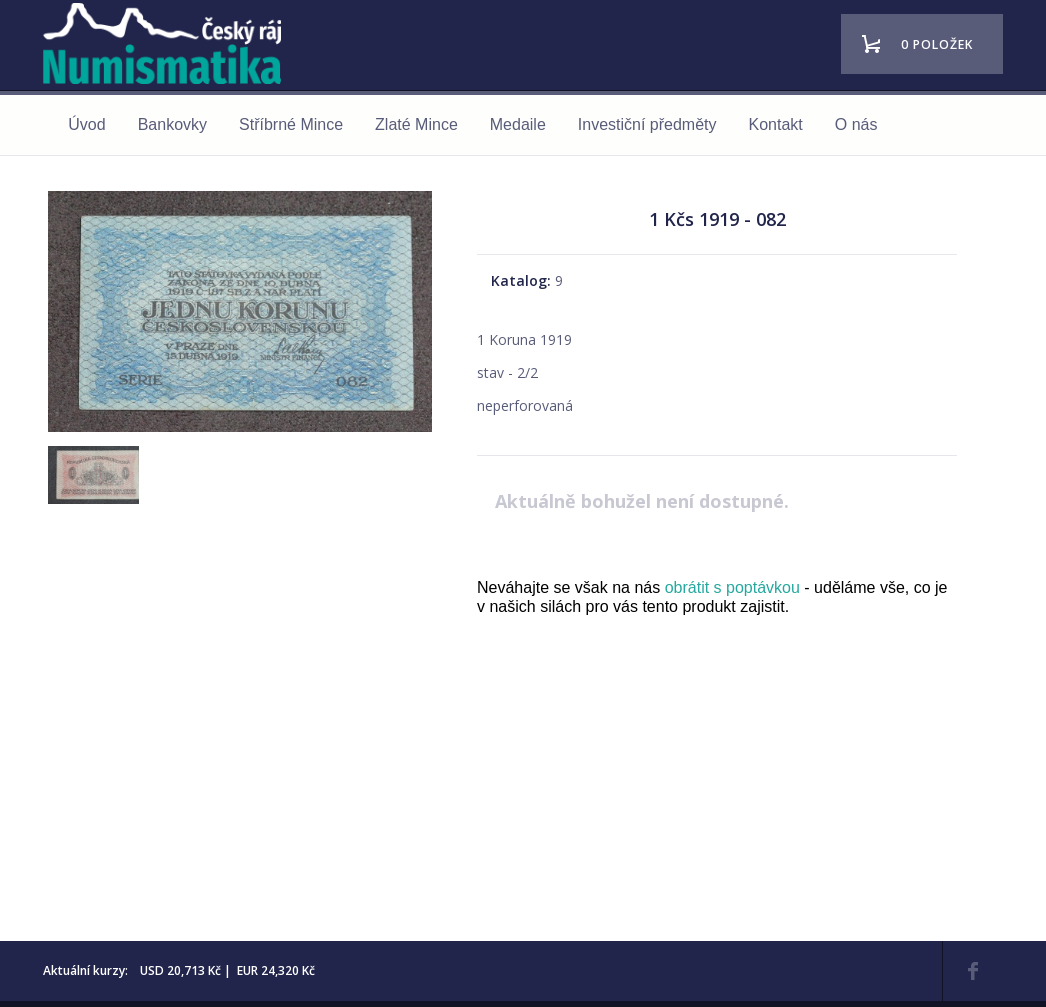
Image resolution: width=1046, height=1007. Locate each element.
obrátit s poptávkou (732, 587)
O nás (856, 124)
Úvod (86, 124)
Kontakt (776, 124)
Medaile (518, 124)
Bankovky (172, 124)
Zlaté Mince (416, 124)
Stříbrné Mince (291, 124)
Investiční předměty (647, 124)
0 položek (937, 44)
